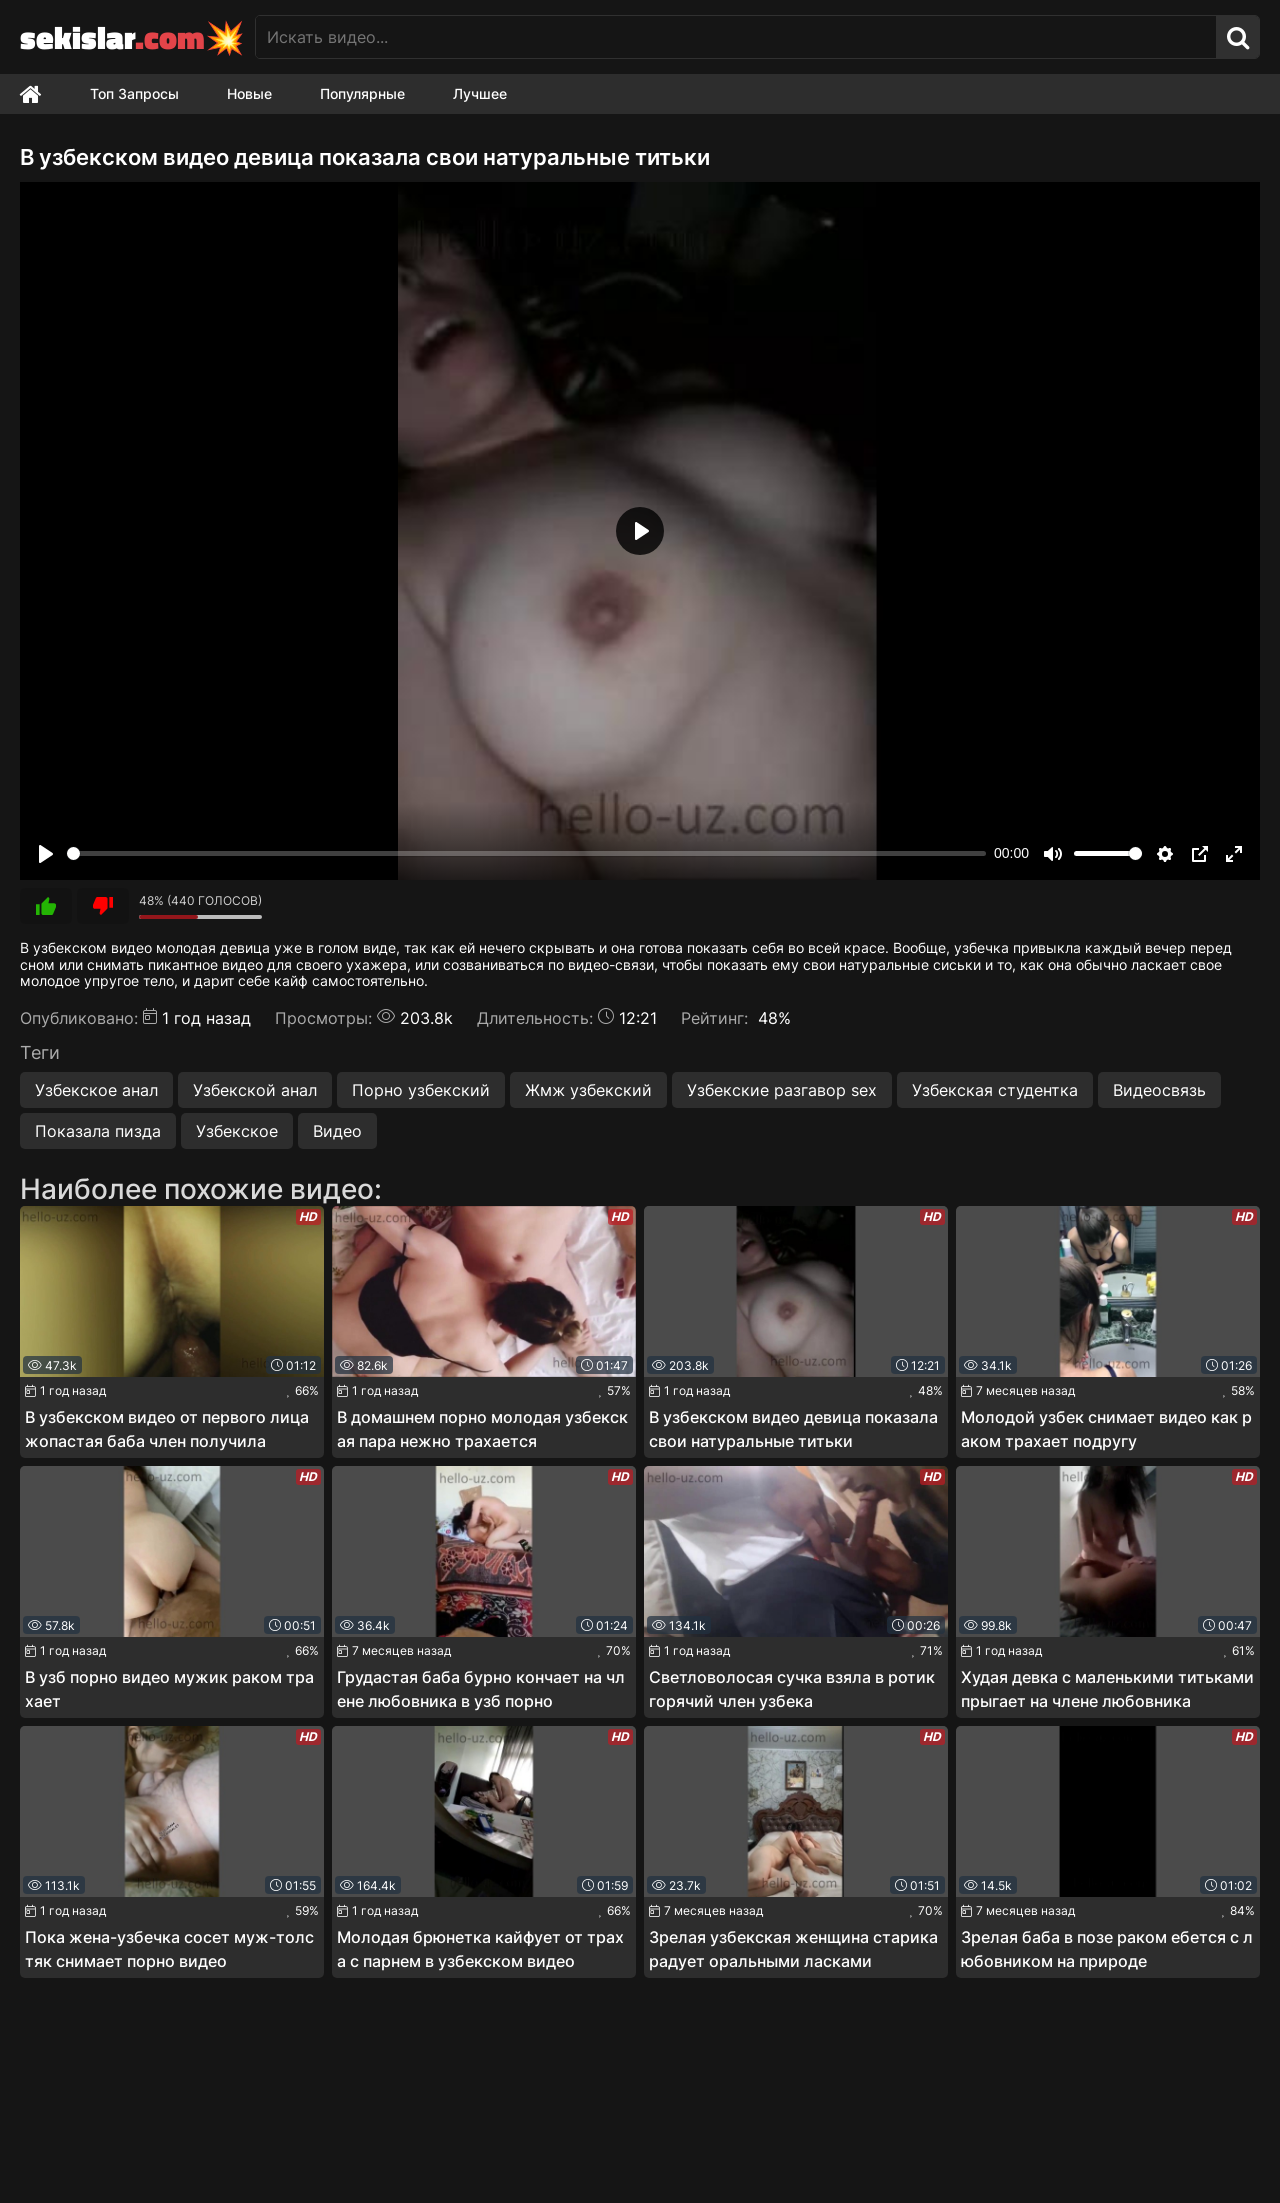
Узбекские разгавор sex (782, 1090)
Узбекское (237, 1131)
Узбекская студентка (995, 1090)
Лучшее (480, 93)
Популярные (362, 93)
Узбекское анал (96, 1090)
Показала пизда (98, 1131)
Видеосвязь (1159, 1090)
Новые (249, 93)
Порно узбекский (421, 1090)
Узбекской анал (255, 1090)
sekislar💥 (132, 37)
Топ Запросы (134, 93)
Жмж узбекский (588, 1090)
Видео (337, 1131)
